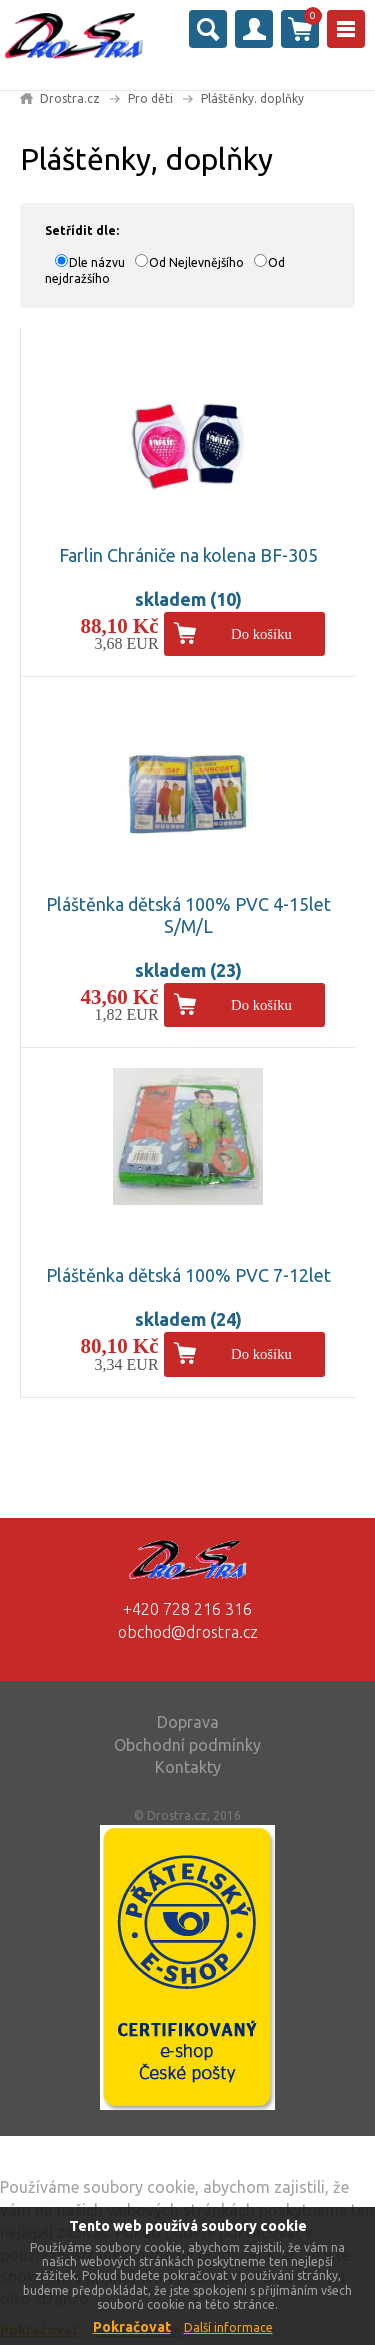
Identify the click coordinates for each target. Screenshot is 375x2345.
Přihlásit (254, 29)
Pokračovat (132, 2327)
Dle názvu (97, 262)
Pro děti (150, 98)
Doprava (188, 1722)
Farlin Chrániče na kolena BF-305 (188, 555)
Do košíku (261, 634)
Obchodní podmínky (187, 1745)
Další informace (228, 2327)
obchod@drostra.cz (188, 1632)
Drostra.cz (70, 98)
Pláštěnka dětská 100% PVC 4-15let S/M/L (188, 915)
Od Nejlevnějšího (196, 262)
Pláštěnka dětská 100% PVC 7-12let (188, 1275)
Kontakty (188, 1767)
